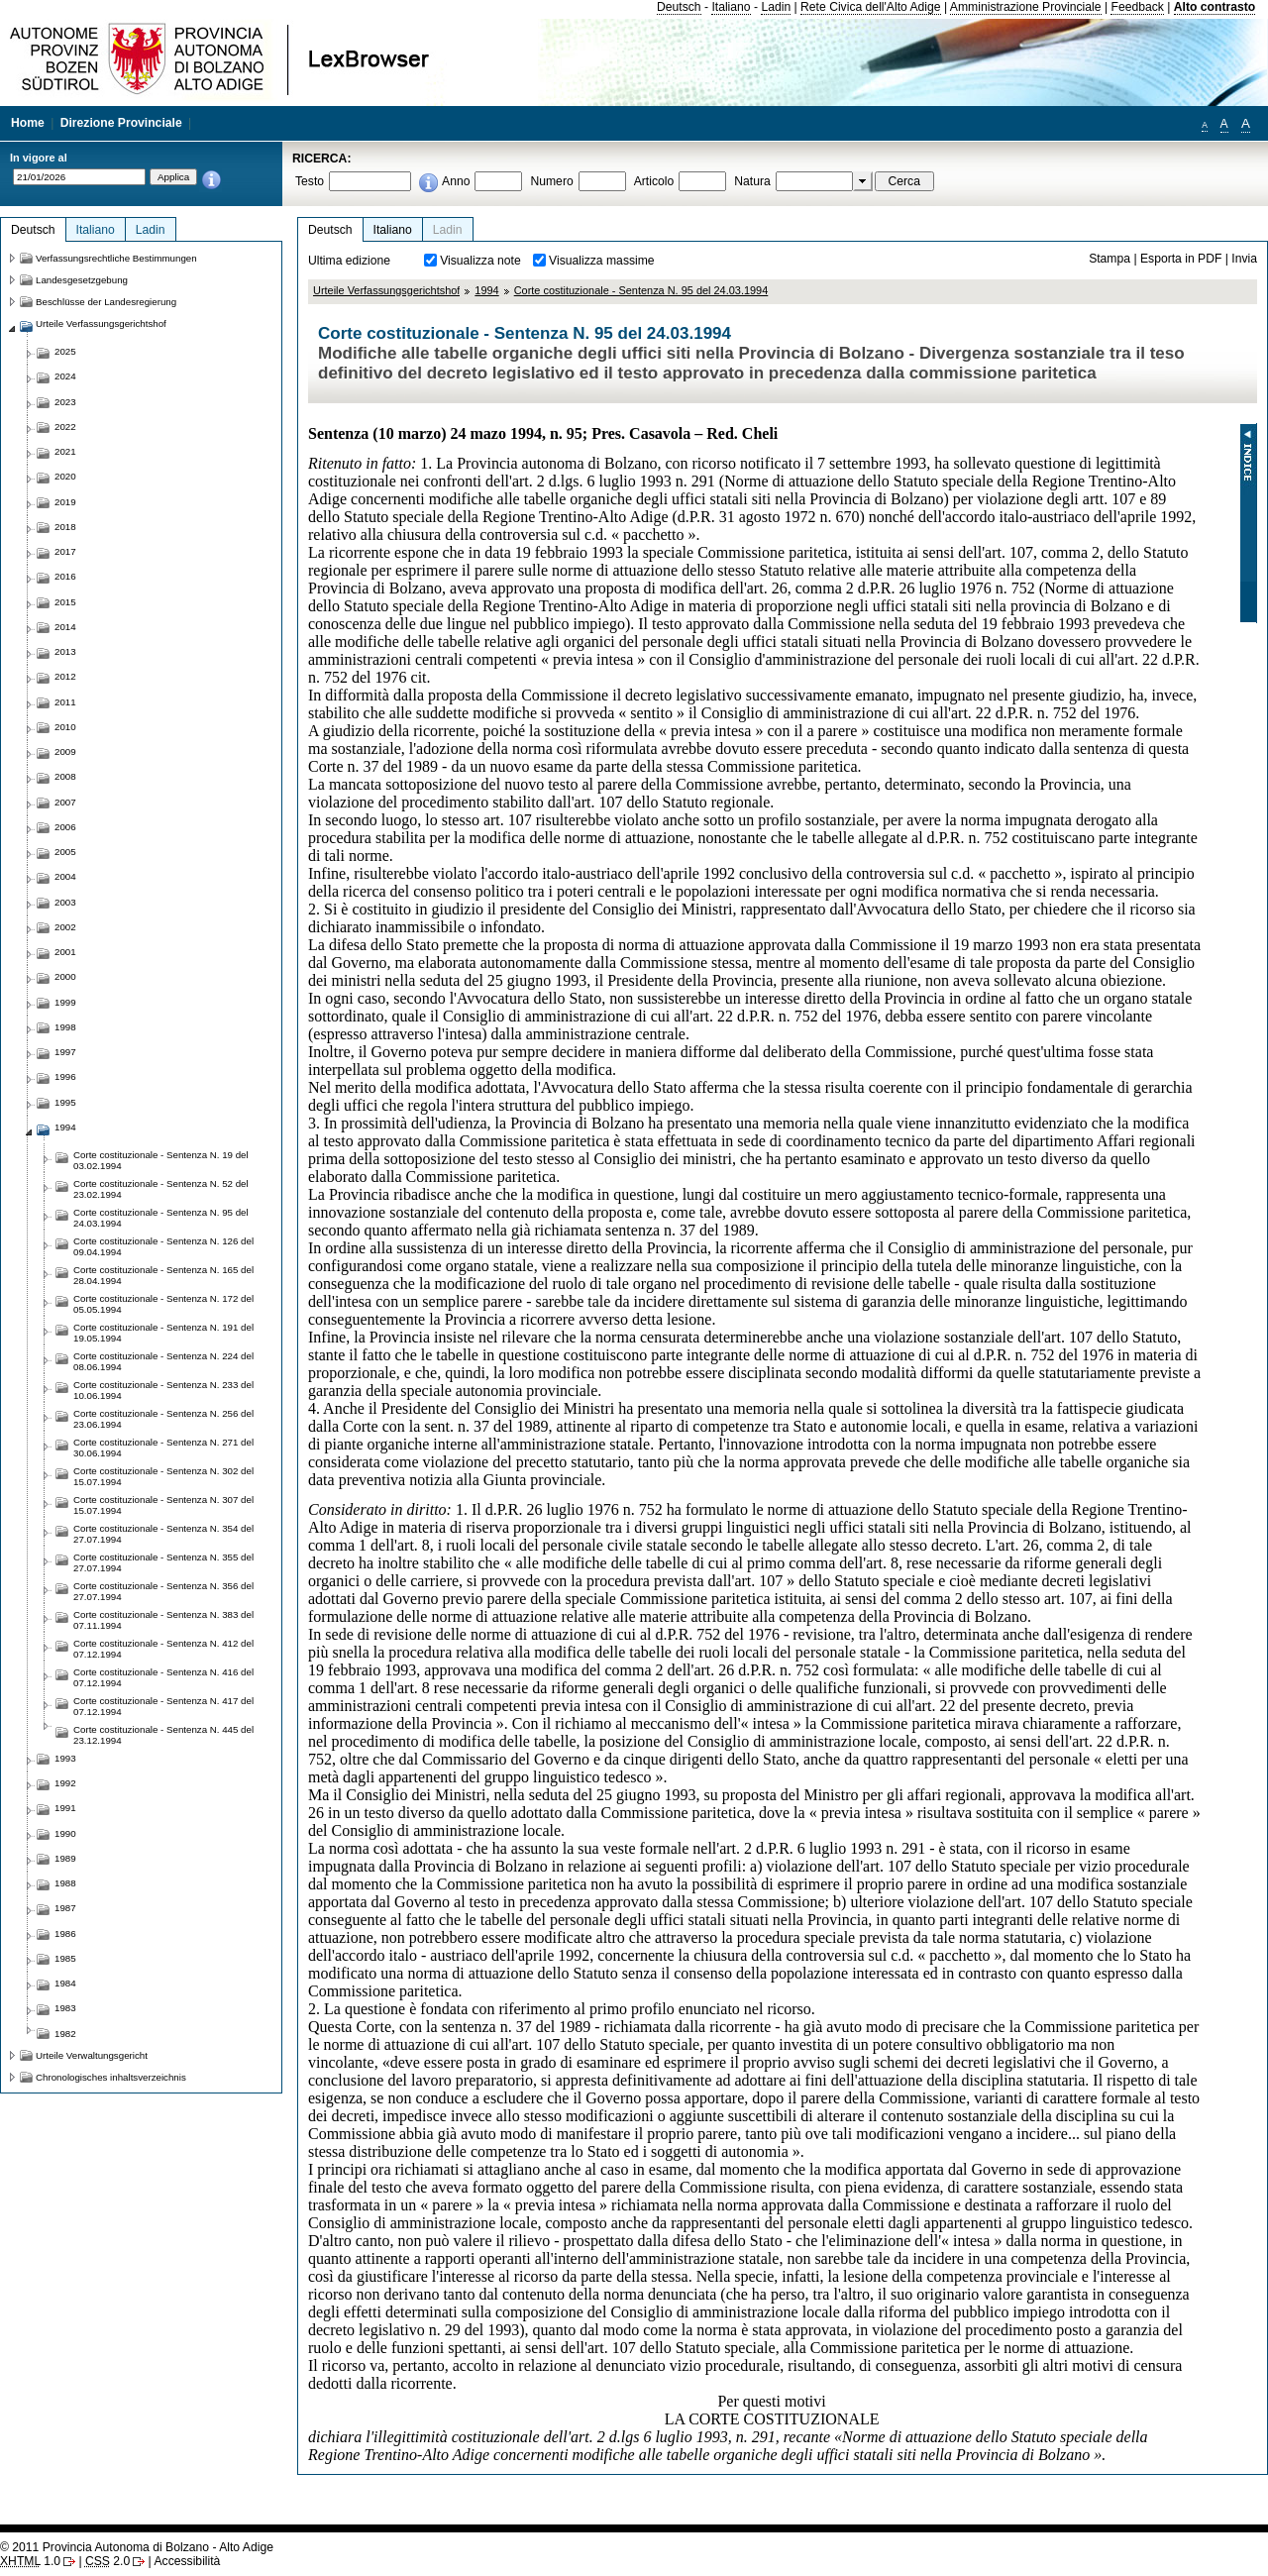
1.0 (30, 2561)
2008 (65, 776)
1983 (65, 2007)
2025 (65, 351)
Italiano (730, 7)
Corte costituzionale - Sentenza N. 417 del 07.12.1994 (163, 1706)
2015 (65, 601)
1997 (65, 1051)
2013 (65, 651)
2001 (65, 951)
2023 (65, 401)
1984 (65, 1983)
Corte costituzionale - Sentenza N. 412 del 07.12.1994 (163, 1649)
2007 (65, 802)
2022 (65, 426)
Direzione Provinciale (121, 123)
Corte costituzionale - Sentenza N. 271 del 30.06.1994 (163, 1447)
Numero (551, 181)
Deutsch (679, 7)
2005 (65, 851)
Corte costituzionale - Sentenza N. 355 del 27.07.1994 (163, 1562)
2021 (65, 451)
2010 (65, 726)
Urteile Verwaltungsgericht (92, 2055)
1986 (65, 1933)
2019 (65, 501)
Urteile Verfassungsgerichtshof (386, 290)
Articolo (654, 181)
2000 (65, 976)
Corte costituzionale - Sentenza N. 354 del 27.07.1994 (163, 1534)
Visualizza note (480, 261)
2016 (65, 576)
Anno (456, 181)
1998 (65, 1026)
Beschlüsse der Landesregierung (106, 301)
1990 (65, 1833)
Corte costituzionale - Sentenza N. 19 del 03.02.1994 (161, 1160)
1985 (65, 1958)
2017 (65, 551)
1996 (65, 1076)
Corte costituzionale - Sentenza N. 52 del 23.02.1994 (161, 1189)
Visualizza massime (602, 261)
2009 (65, 751)
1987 (65, 1907)
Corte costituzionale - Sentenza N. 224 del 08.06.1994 (163, 1361)
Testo (309, 181)
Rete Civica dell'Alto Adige (870, 7)
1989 (65, 1858)
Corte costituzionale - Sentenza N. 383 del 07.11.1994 (163, 1620)
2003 (65, 902)
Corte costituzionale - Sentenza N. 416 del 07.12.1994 (163, 1677)
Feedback (1136, 7)
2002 (65, 926)
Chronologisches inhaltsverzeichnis (111, 2077)
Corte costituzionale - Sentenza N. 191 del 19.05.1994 (163, 1332)
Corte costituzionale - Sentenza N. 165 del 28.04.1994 (163, 1275)
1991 (65, 1807)
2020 (65, 476)
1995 (65, 1102)
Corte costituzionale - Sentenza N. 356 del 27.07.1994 (163, 1591)
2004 (65, 876)
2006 (65, 826)
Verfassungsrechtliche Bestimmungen (116, 258)
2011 (65, 702)
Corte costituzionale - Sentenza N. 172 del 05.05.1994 (163, 1304)
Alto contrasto (1214, 7)
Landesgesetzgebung (82, 279)
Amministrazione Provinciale (1026, 7)
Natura (752, 181)
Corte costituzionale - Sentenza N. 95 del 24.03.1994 (641, 290)
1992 (65, 1782)
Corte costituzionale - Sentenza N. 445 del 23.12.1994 (163, 1735)
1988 (65, 1883)
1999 (65, 1002)
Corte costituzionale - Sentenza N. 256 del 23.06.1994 (163, 1419)
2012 (65, 676)
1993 (65, 1758)
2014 (65, 626)
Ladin (776, 7)
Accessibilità (187, 2561)
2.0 (107, 2561)
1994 (486, 290)
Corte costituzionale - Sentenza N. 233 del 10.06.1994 (163, 1390)
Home (28, 123)
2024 (65, 376)
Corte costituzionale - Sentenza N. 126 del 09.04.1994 (163, 1246)
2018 (65, 526)
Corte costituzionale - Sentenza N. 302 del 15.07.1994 (163, 1476)
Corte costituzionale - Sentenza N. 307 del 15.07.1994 (163, 1505)
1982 (65, 2033)
